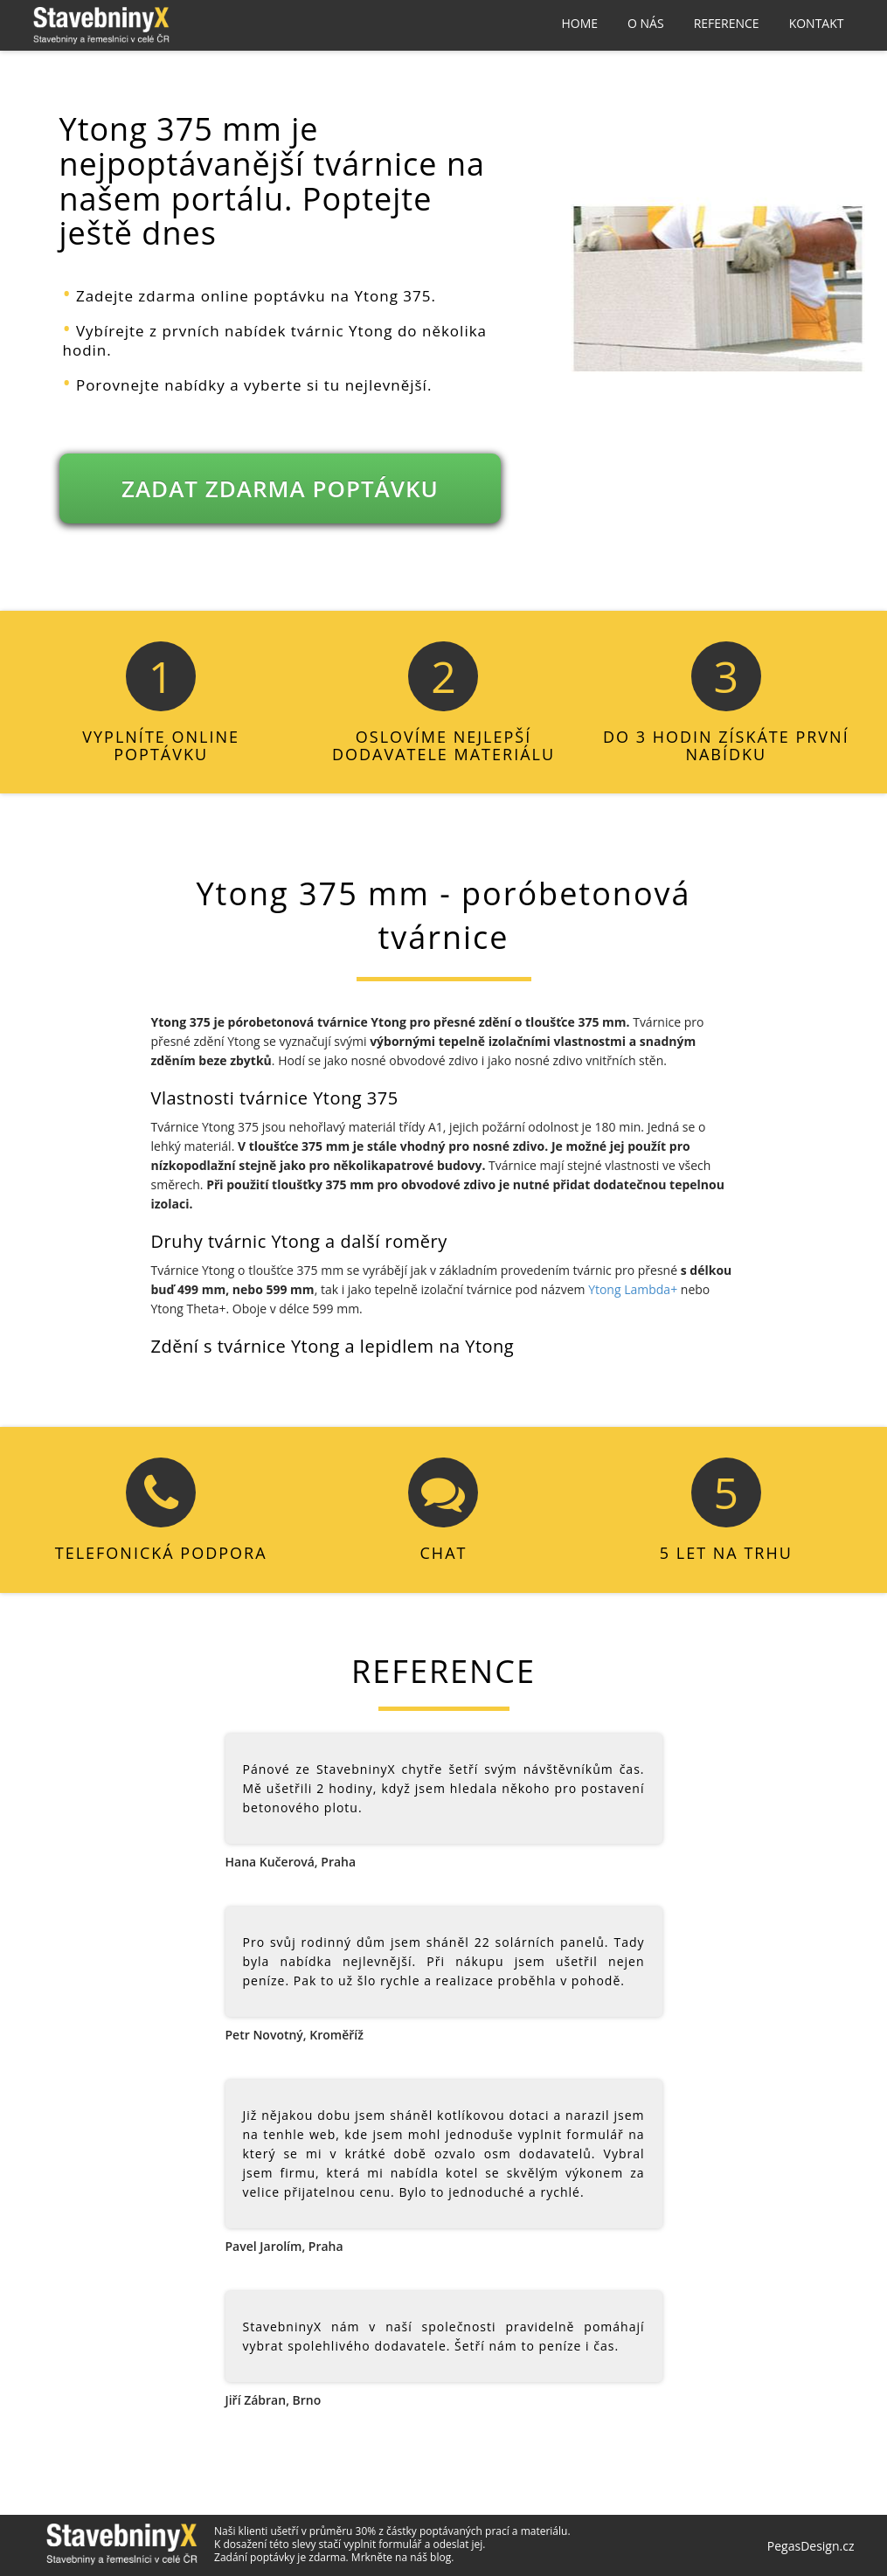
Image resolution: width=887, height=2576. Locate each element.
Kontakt (816, 23)
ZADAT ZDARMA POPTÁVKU (280, 488)
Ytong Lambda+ (634, 1289)
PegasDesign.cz (811, 2546)
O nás (645, 23)
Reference (726, 23)
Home (579, 23)
